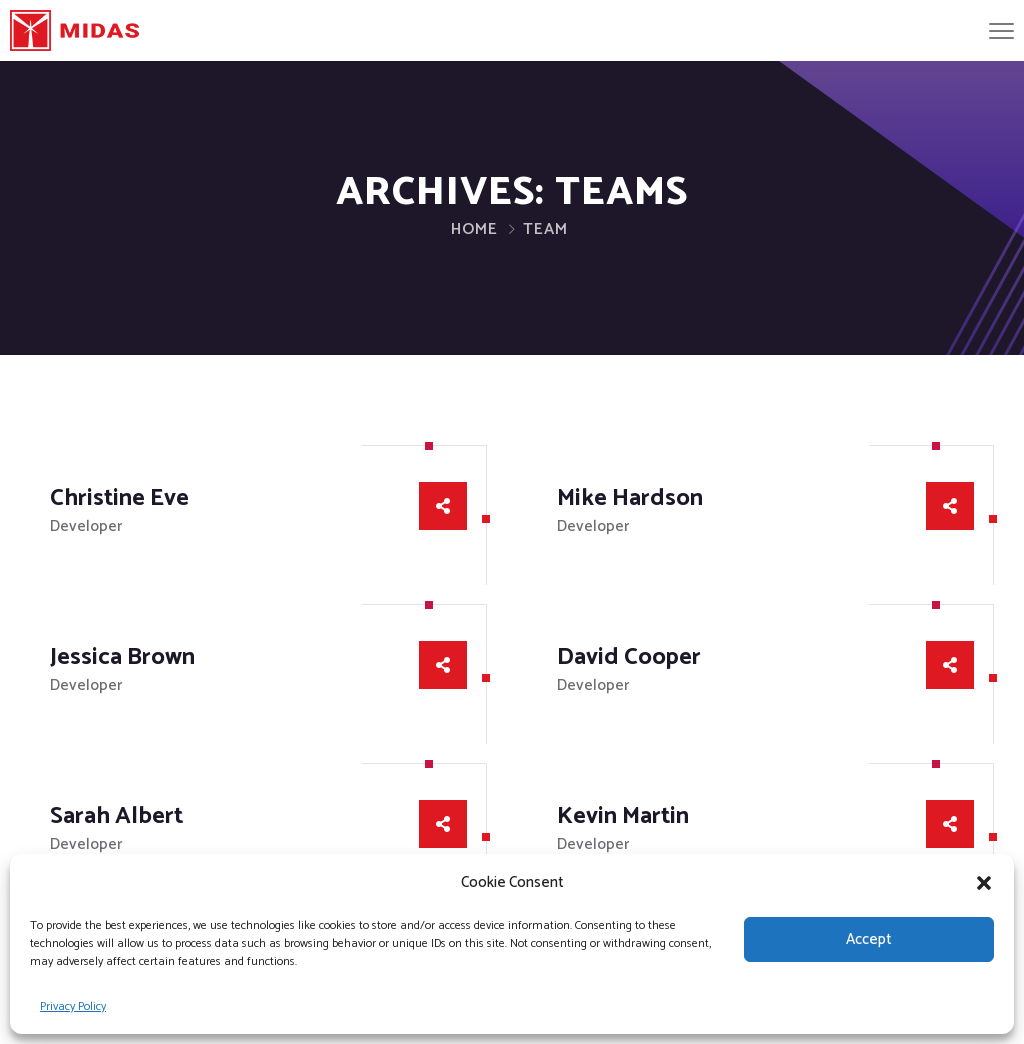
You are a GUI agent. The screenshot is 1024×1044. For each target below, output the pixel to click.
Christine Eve (119, 498)
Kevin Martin (623, 816)
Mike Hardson (630, 498)
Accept (869, 939)
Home (474, 229)
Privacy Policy (73, 1006)
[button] (984, 883)
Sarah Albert (116, 816)
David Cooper (629, 657)
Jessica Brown (122, 657)
